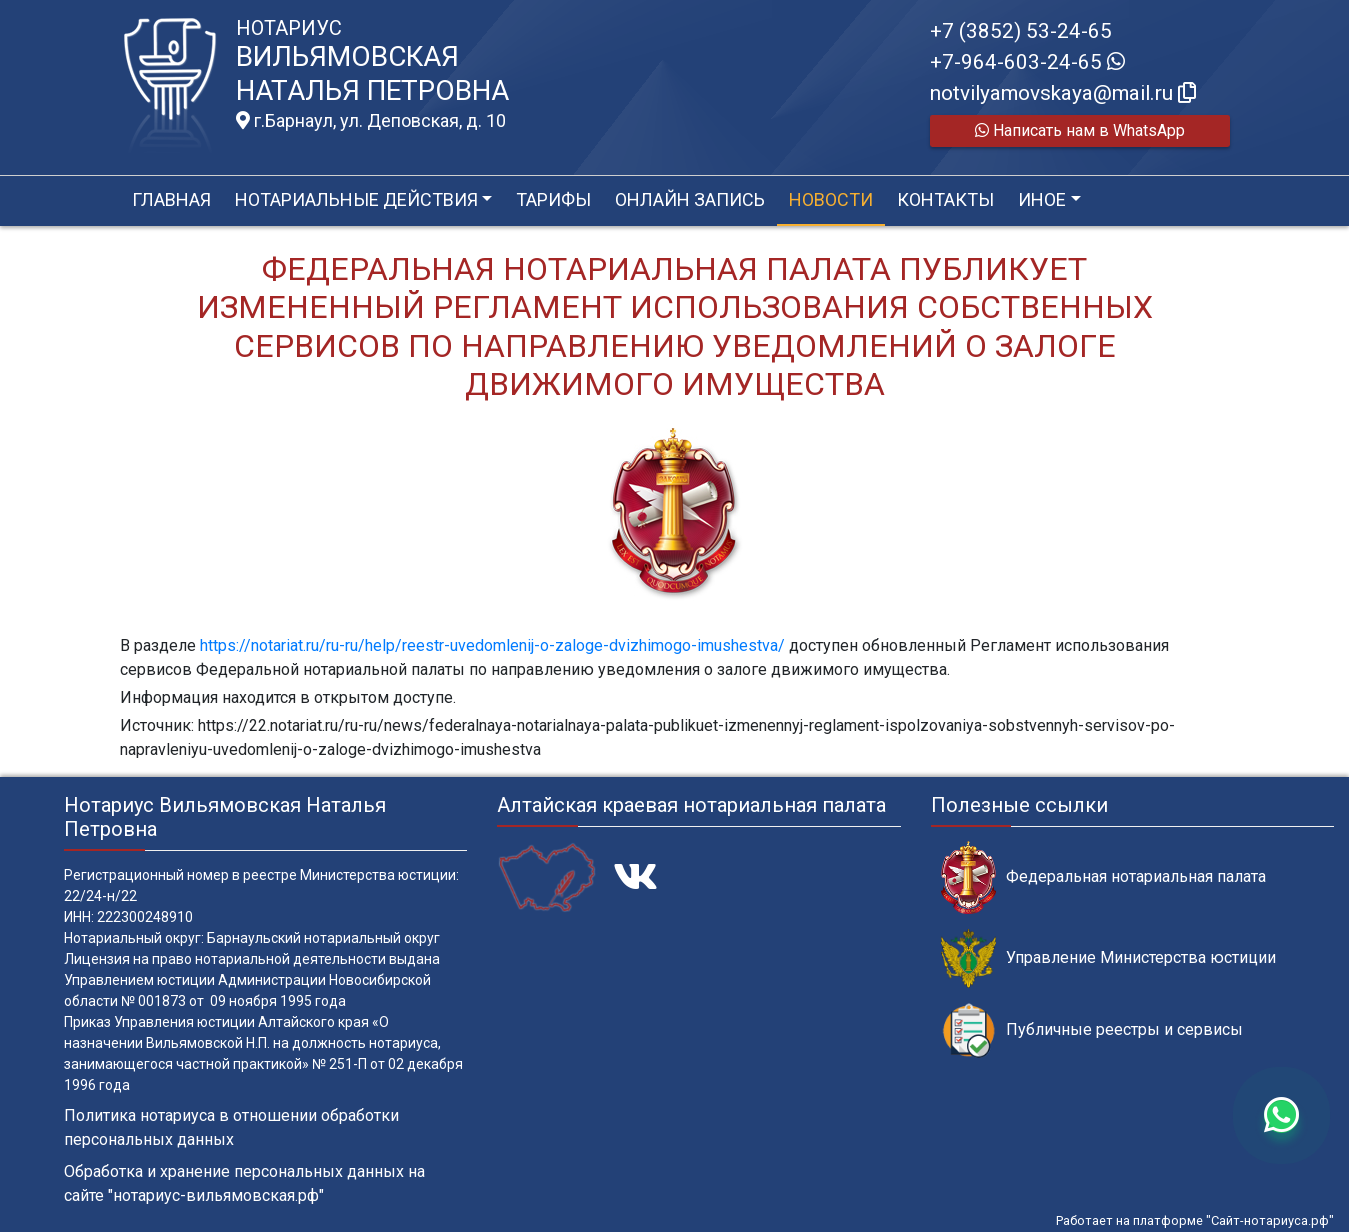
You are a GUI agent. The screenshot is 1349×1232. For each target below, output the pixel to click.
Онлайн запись (690, 199)
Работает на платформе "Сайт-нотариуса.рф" (1195, 1220)
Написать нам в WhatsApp (1080, 130)
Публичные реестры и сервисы (1092, 1030)
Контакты (945, 199)
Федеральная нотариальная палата (1103, 877)
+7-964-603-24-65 (1027, 62)
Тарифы (553, 199)
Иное (1042, 199)
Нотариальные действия (356, 199)
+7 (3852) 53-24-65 (1021, 31)
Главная (171, 199)
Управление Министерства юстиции (1108, 958)
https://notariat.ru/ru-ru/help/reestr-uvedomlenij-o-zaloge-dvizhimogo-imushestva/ (492, 645)
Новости (831, 199)
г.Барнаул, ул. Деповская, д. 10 (371, 121)
